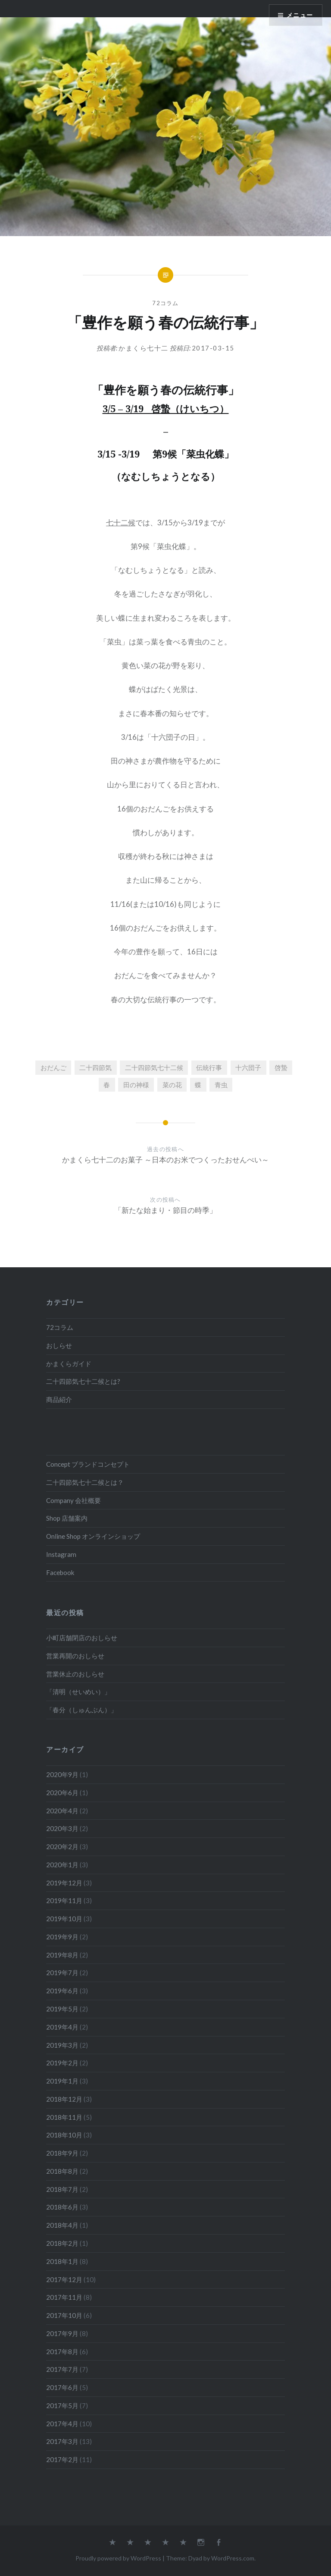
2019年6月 (62, 1991)
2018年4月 (62, 2225)
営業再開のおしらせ (75, 1656)
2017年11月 (64, 2297)
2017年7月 (62, 2369)
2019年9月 (62, 1937)
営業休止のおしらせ (75, 1674)
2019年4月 (62, 2027)
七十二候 (120, 522)
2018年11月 (64, 2117)
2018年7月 (62, 2189)
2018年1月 (62, 2261)
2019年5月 (62, 2009)
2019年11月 (64, 1900)
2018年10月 (64, 2135)
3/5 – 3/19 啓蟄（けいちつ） (166, 408)
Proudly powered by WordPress (118, 2558)
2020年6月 (62, 1792)
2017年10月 (64, 2315)
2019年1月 (62, 2081)
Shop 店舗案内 (66, 1518)
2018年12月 (64, 2099)
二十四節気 (95, 1067)
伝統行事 (209, 1067)
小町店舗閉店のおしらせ (81, 1638)
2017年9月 (62, 2333)
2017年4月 (62, 2424)
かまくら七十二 (144, 348)
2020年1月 (62, 1865)
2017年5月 (62, 2405)
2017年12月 (64, 2279)
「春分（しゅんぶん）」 (81, 1710)
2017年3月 (62, 2441)
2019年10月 (64, 1919)
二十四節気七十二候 (154, 1067)
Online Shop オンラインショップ (93, 1536)
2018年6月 (62, 2207)
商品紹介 (59, 1399)
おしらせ (59, 1345)
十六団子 (248, 1067)
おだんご (53, 1067)
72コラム (165, 303)
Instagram (61, 1554)
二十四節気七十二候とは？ (85, 1482)
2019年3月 (62, 2045)
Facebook (60, 1572)
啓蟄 (281, 1067)
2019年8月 (62, 1955)
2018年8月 (62, 2171)
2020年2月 (62, 1846)
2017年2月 (62, 2459)
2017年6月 (62, 2387)
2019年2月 (62, 2063)
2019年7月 (62, 1972)
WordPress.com (232, 2558)
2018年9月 (62, 2153)
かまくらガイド (68, 1363)
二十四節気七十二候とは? (83, 1381)
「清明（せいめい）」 (78, 1691)
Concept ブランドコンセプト (88, 1464)
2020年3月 (62, 1828)
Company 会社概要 (73, 1500)
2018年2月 (62, 2243)
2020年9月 (62, 1774)
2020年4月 (62, 1811)
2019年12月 (64, 1883)
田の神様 (136, 1085)
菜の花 (172, 1085)
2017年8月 (62, 2351)
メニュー (299, 15)
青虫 (221, 1085)
